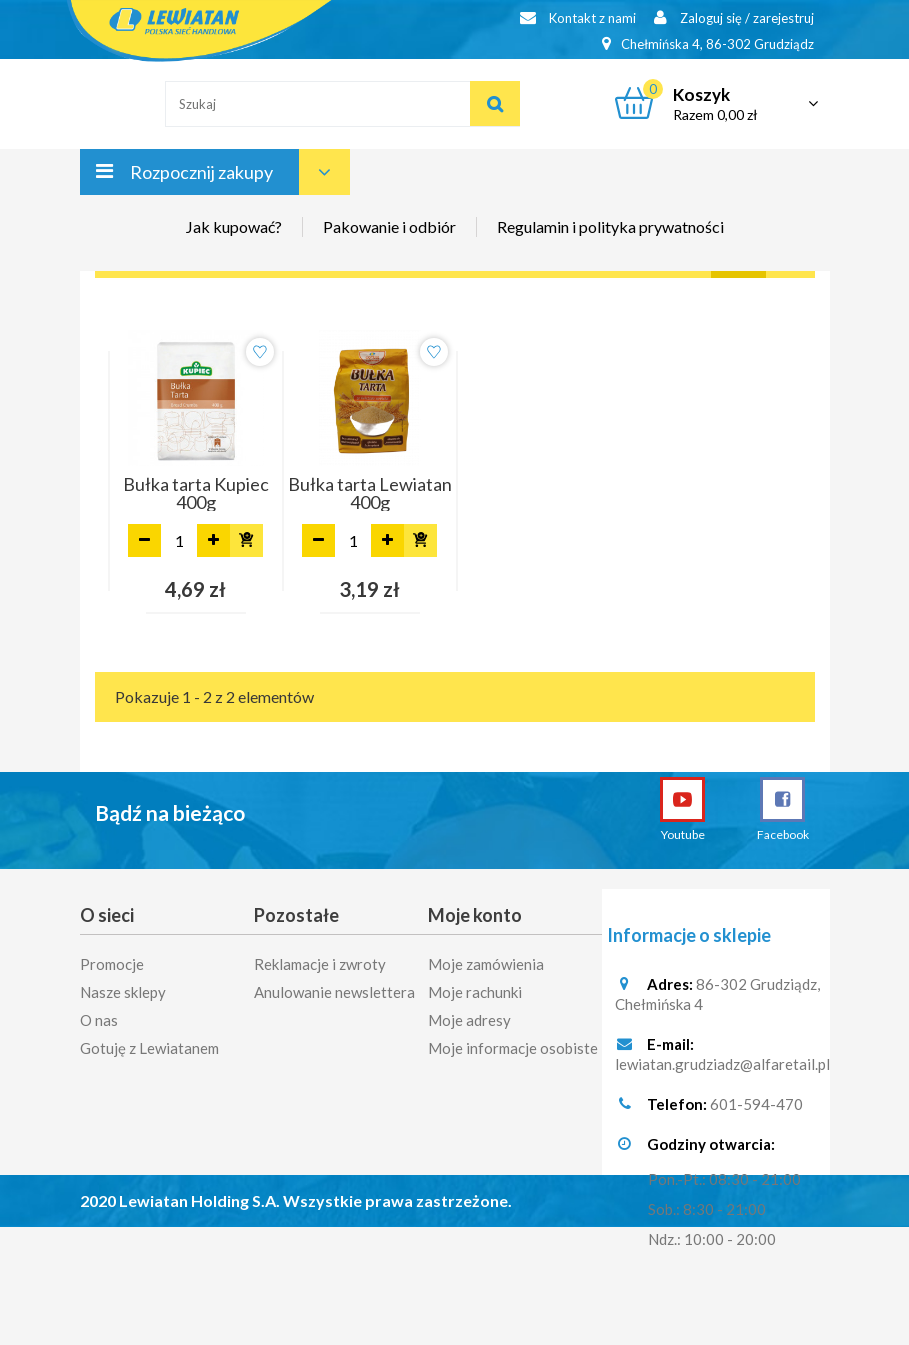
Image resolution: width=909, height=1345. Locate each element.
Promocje (112, 958)
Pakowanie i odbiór (389, 226)
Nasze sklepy (123, 986)
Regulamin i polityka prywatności (610, 226)
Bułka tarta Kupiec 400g (196, 493)
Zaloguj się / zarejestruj (734, 17)
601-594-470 (756, 1105)
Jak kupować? (234, 226)
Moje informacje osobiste (513, 1042)
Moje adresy (469, 1014)
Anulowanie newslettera (334, 986)
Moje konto (475, 915)
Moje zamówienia (486, 958)
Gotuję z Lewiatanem (149, 1042)
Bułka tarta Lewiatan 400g (370, 493)
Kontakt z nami (578, 17)
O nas (99, 1014)
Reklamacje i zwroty (320, 958)
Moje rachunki (475, 986)
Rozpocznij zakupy (201, 172)
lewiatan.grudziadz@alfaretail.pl (722, 1065)
